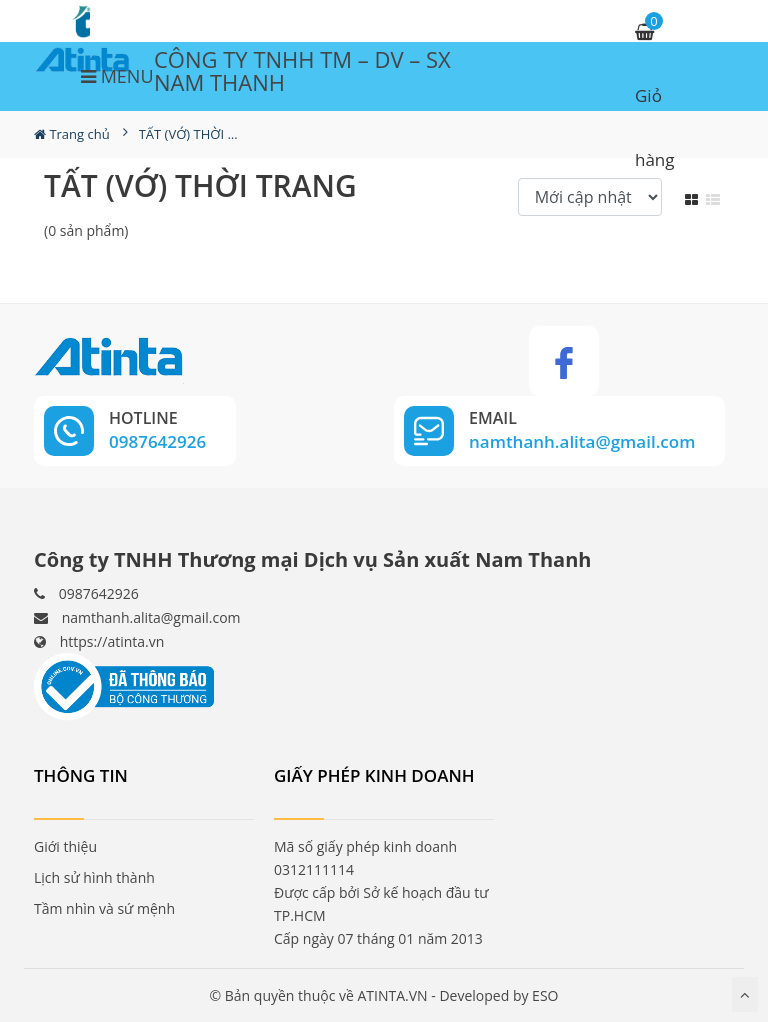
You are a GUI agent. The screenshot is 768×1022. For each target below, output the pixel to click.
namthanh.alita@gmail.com (151, 617)
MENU (117, 76)
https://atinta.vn (112, 641)
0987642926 (99, 593)
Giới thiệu (65, 846)
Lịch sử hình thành (94, 877)
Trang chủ (72, 134)
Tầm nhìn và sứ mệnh (104, 908)
